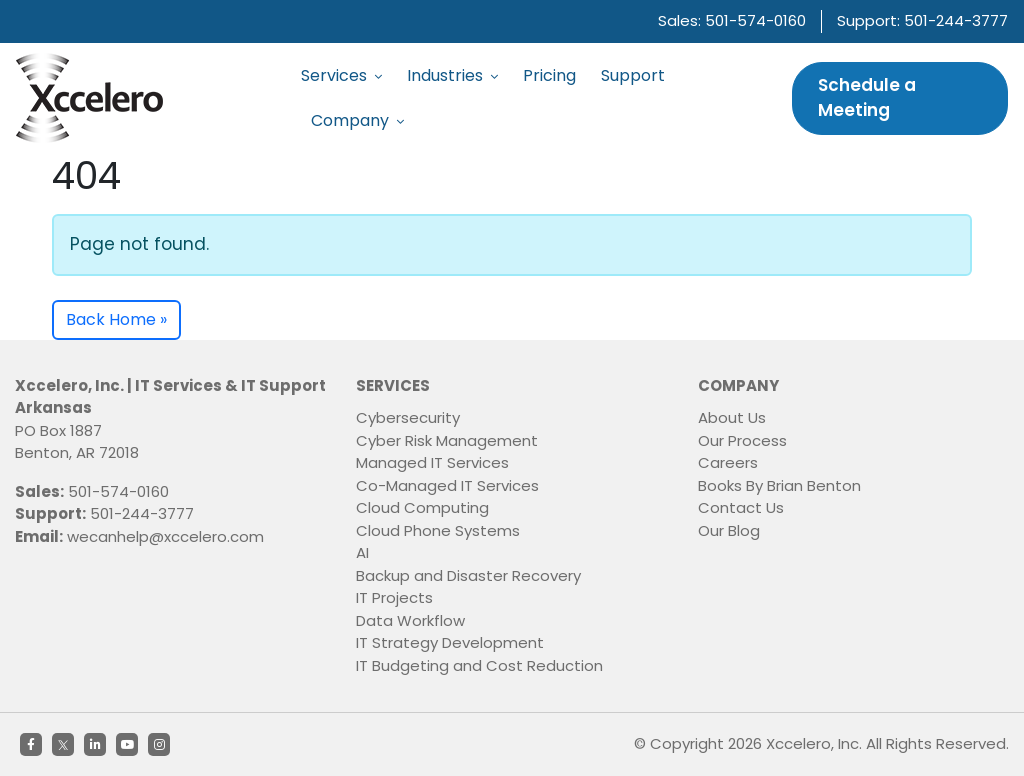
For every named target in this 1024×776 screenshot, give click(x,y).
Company (357, 120)
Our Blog (729, 530)
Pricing (549, 75)
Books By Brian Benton (779, 485)
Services (341, 75)
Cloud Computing (422, 507)
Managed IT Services (432, 462)
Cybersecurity (408, 417)
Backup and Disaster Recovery (468, 575)
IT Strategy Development (450, 642)
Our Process (742, 440)
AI (362, 552)
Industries (452, 75)
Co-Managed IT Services (447, 485)
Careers (728, 462)
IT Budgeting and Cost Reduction (479, 665)
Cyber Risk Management (447, 440)
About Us (732, 417)
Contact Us (741, 507)
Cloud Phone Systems (438, 530)
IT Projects (394, 597)
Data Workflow (410, 620)
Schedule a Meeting (867, 98)
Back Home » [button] (116, 319)
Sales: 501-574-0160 (732, 20)
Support (633, 75)
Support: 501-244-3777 (922, 20)
